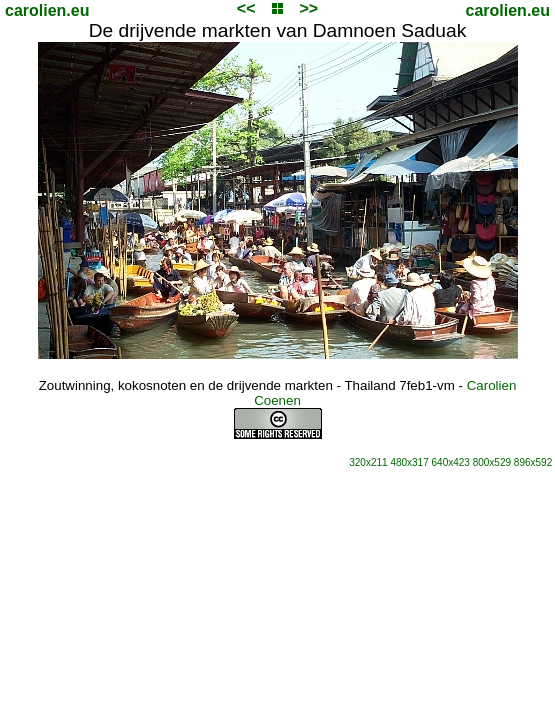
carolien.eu (47, 10)
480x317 (409, 462)
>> (308, 8)
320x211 (368, 462)
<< (246, 8)
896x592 (533, 462)
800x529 (492, 462)
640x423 (451, 462)
